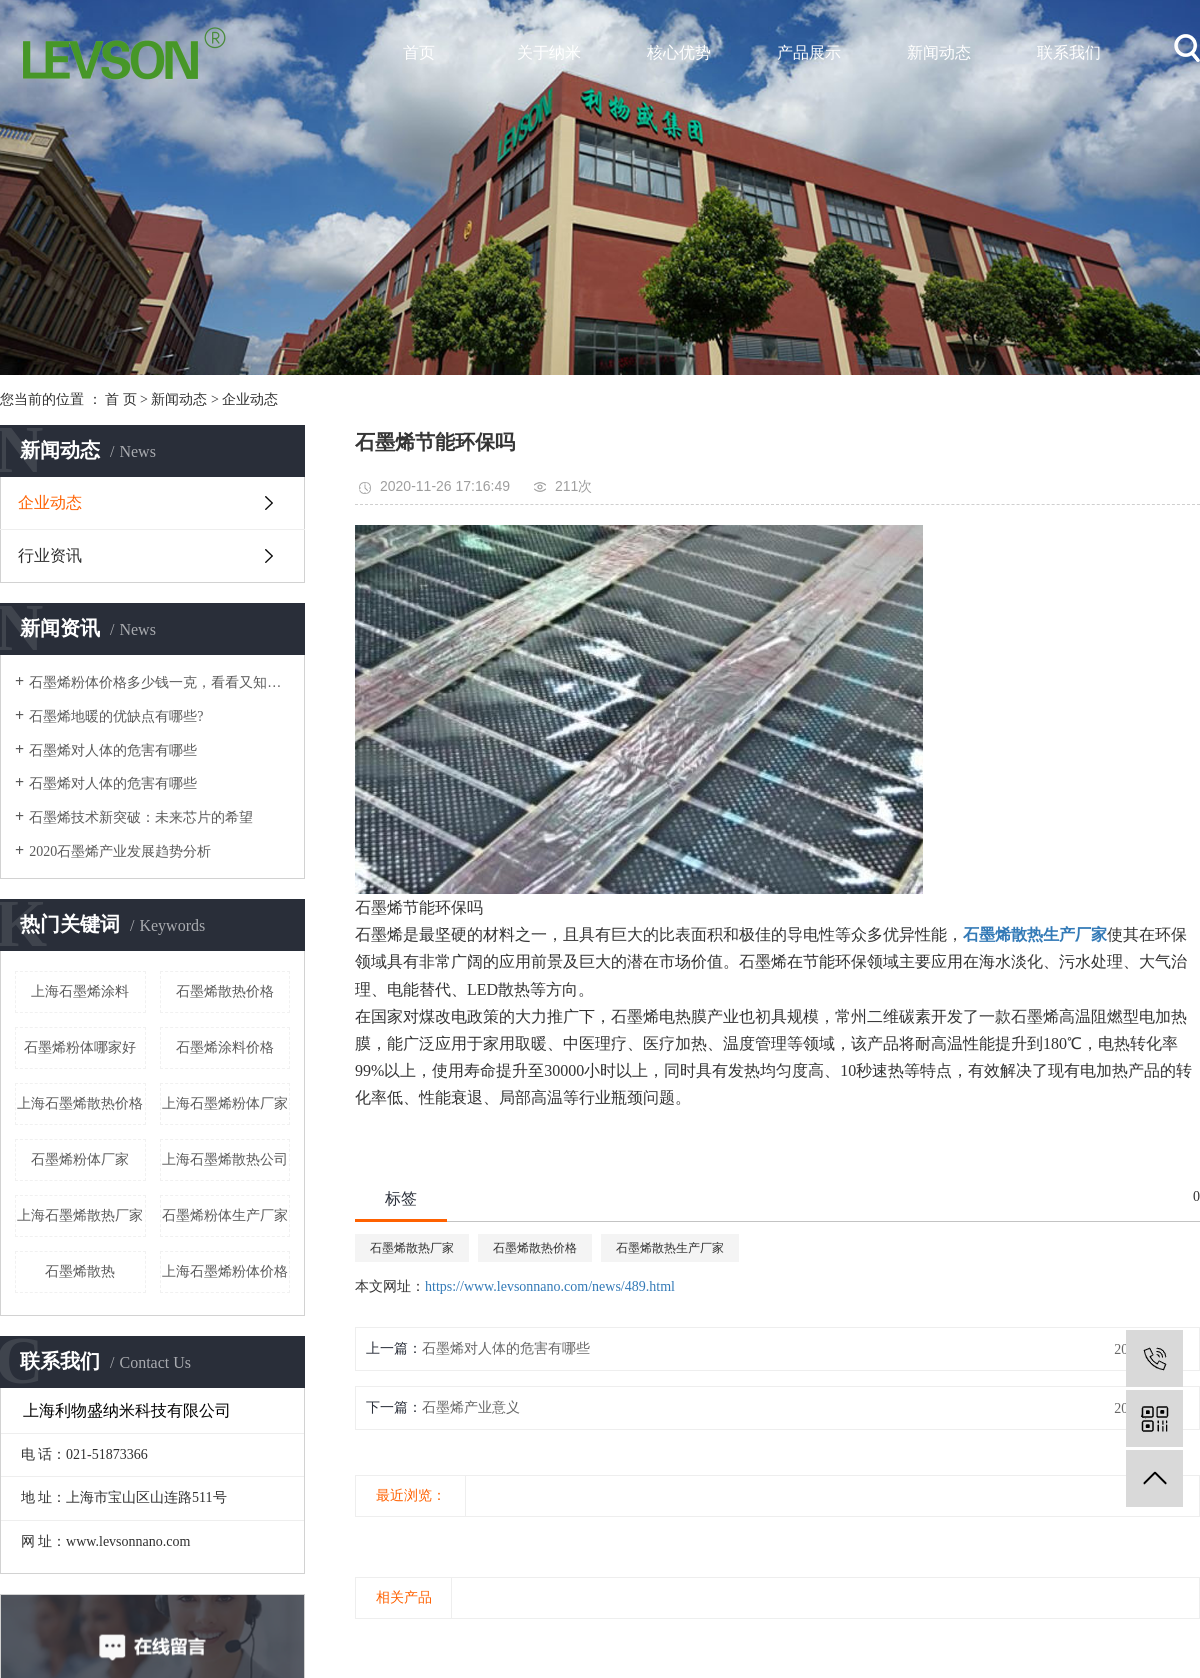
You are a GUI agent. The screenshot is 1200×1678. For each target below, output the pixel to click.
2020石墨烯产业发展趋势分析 (120, 851)
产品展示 (809, 52)
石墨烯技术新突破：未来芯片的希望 (141, 817)
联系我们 (1069, 52)
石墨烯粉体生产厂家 (225, 1215)
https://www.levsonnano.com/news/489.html (550, 1286)
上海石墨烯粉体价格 (225, 1271)
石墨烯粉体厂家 (80, 1159)
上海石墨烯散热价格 (80, 1103)
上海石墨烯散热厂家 (80, 1215)
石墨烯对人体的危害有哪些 (113, 750)
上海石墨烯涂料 (80, 991)
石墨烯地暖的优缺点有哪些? (116, 716)
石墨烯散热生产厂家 (670, 1248)
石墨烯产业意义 (471, 1407)
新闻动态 (939, 52)
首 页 (121, 399)
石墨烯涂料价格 (225, 1047)
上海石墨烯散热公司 (225, 1159)
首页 (419, 52)
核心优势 (679, 52)
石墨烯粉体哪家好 (80, 1047)
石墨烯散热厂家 (412, 1248)
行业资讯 (50, 555)
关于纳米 (549, 52)
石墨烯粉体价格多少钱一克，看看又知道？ (159, 682)
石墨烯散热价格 (225, 991)
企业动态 (250, 399)
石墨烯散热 (80, 1271)
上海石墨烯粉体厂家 (225, 1103)
